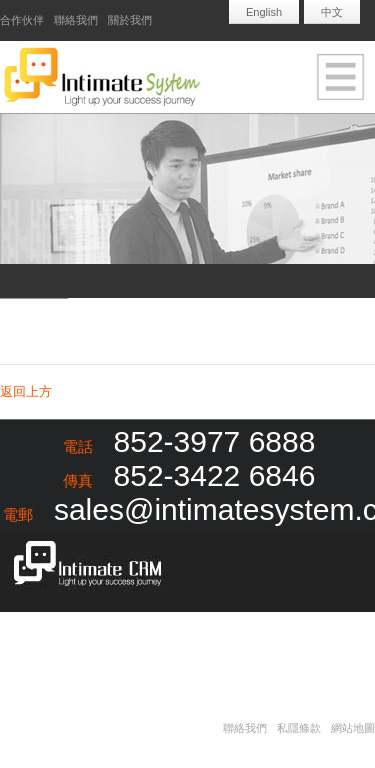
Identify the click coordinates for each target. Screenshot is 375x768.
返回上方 (26, 391)
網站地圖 (353, 728)
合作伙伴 (22, 20)
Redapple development (120, 644)
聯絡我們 (76, 20)
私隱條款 (299, 728)
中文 (332, 12)
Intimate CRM (82, 566)
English (264, 12)
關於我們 (130, 20)
